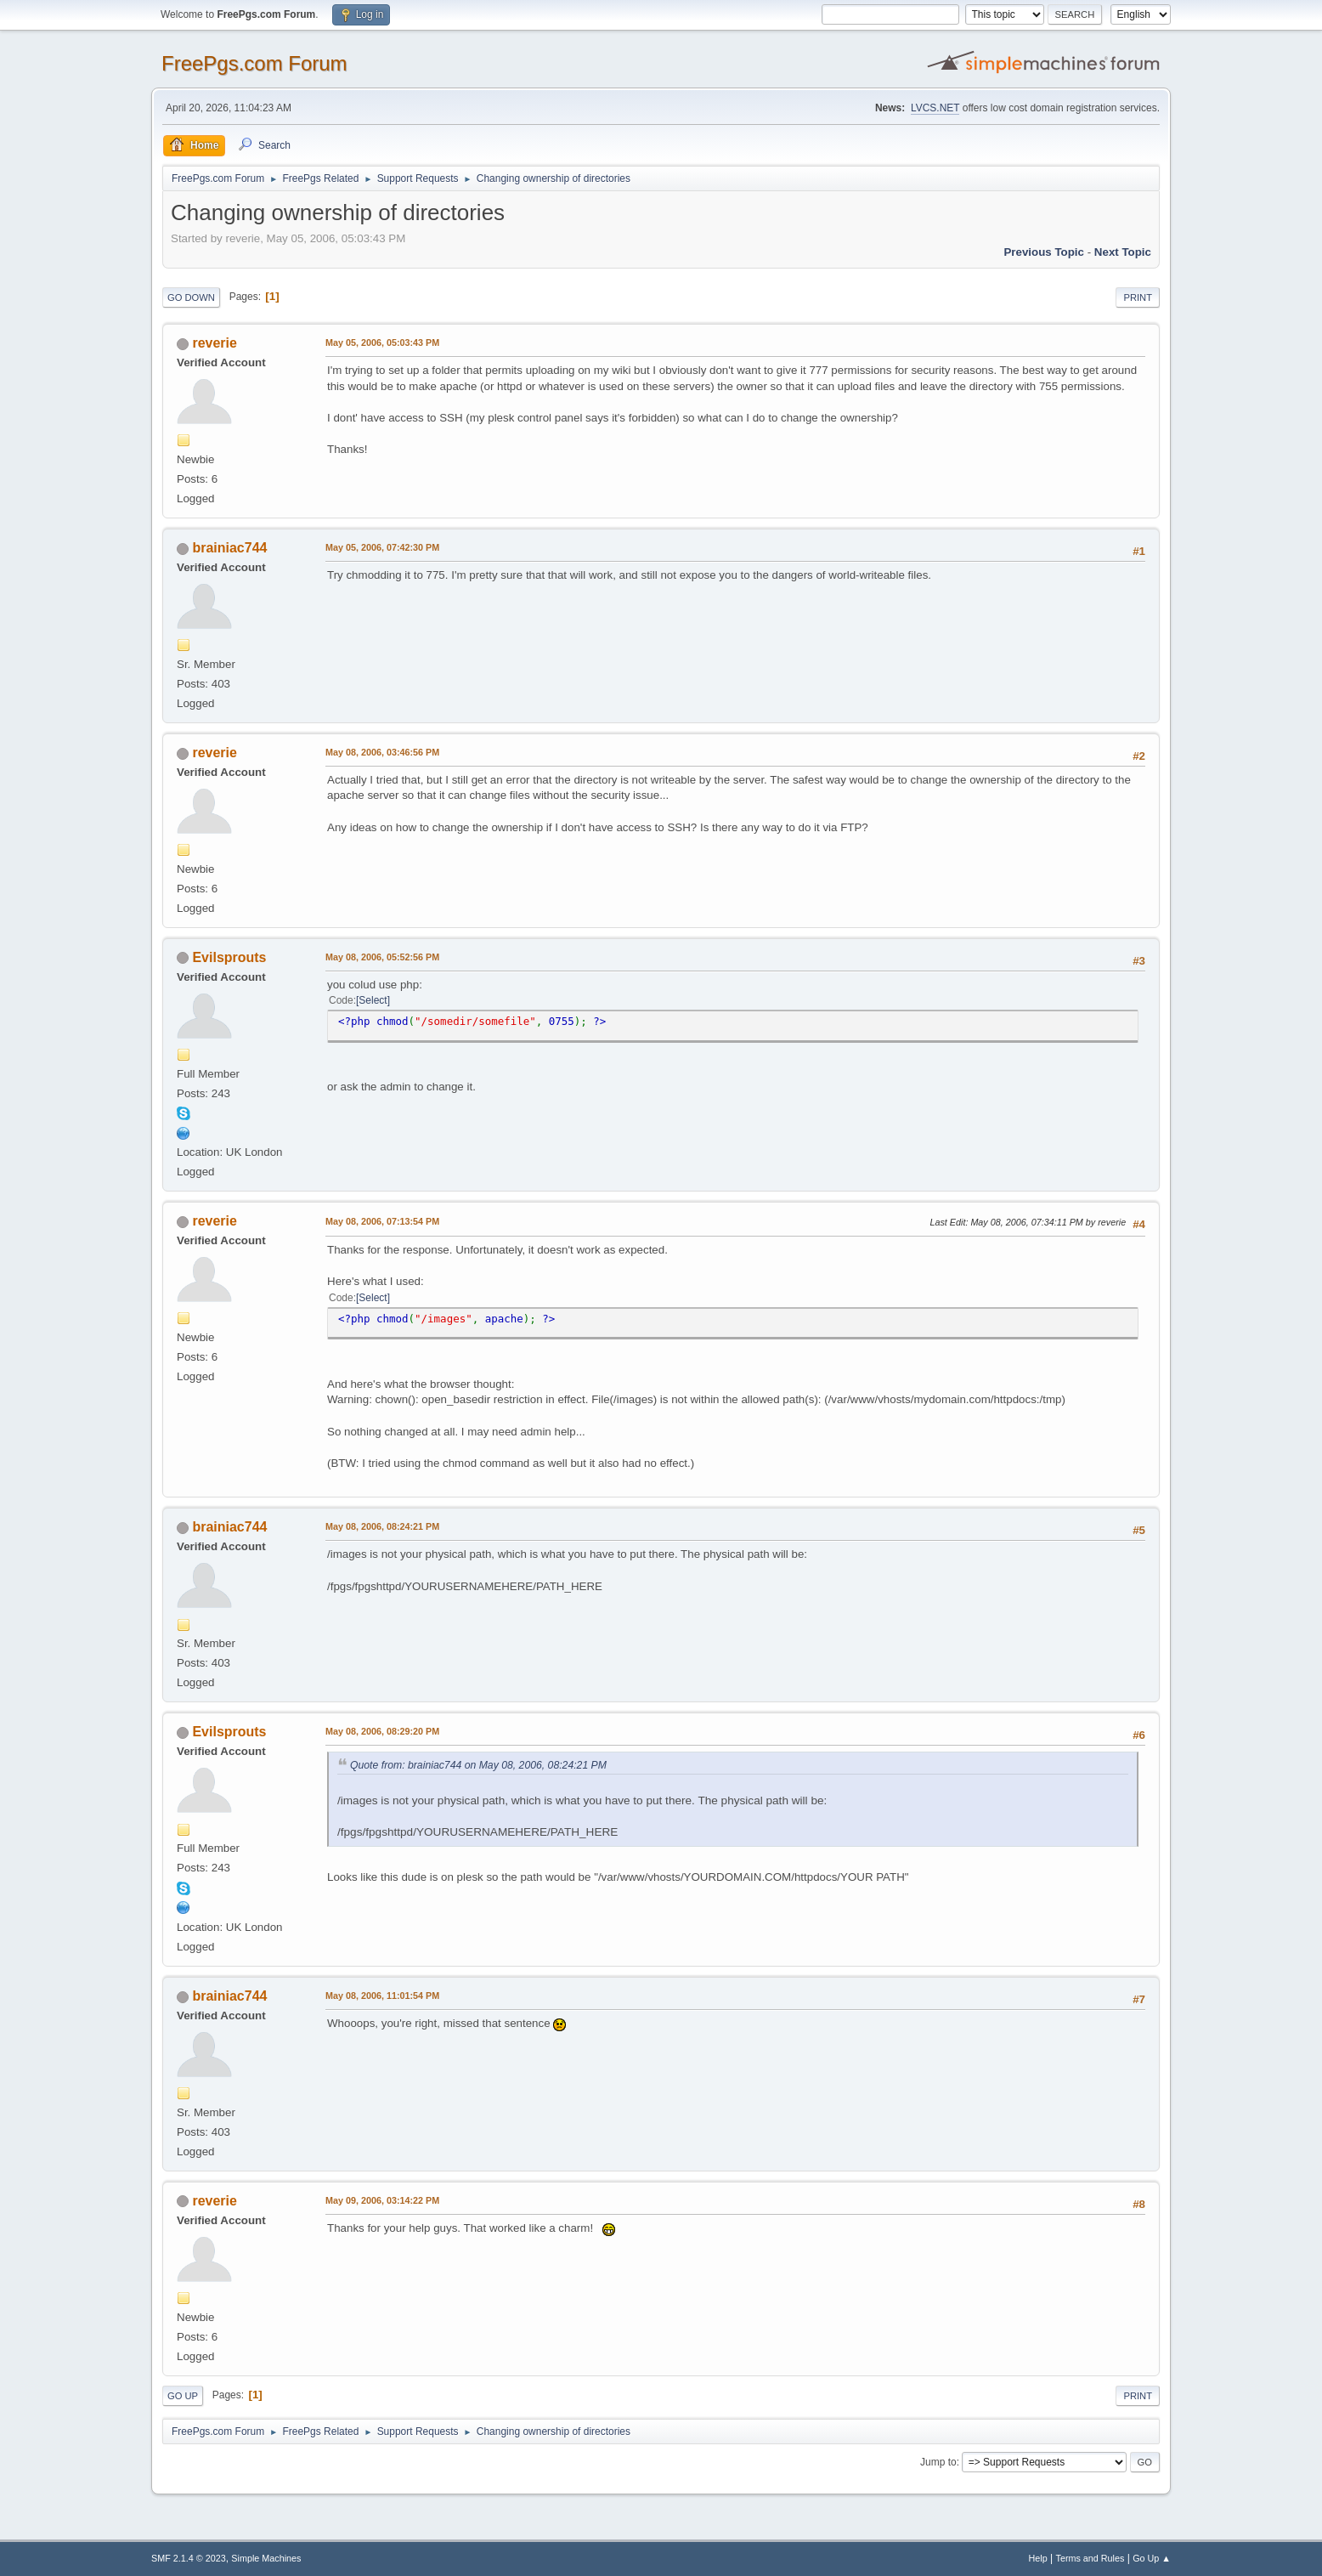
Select (373, 1000)
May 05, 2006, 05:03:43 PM (382, 342)
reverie (214, 343)
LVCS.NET (935, 108)
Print (1137, 297)
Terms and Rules (1090, 2558)
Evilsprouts (229, 957)
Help (1038, 2558)
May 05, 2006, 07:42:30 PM (382, 547)
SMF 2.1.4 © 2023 (188, 2558)
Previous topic (1043, 252)
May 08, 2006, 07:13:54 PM (382, 1221)
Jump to (938, 2462)
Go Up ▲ (1152, 2558)
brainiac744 (229, 548)
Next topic (1122, 252)
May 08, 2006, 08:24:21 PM (382, 1526)
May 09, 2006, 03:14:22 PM (382, 2200)
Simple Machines (266, 2558)
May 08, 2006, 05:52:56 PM (382, 957)
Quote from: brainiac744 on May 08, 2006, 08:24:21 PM (478, 1765)
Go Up (182, 2396)
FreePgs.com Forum (254, 63)
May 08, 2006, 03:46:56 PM (382, 752)
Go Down (191, 297)
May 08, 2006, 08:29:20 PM (382, 1731)
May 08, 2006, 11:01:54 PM (382, 1995)
